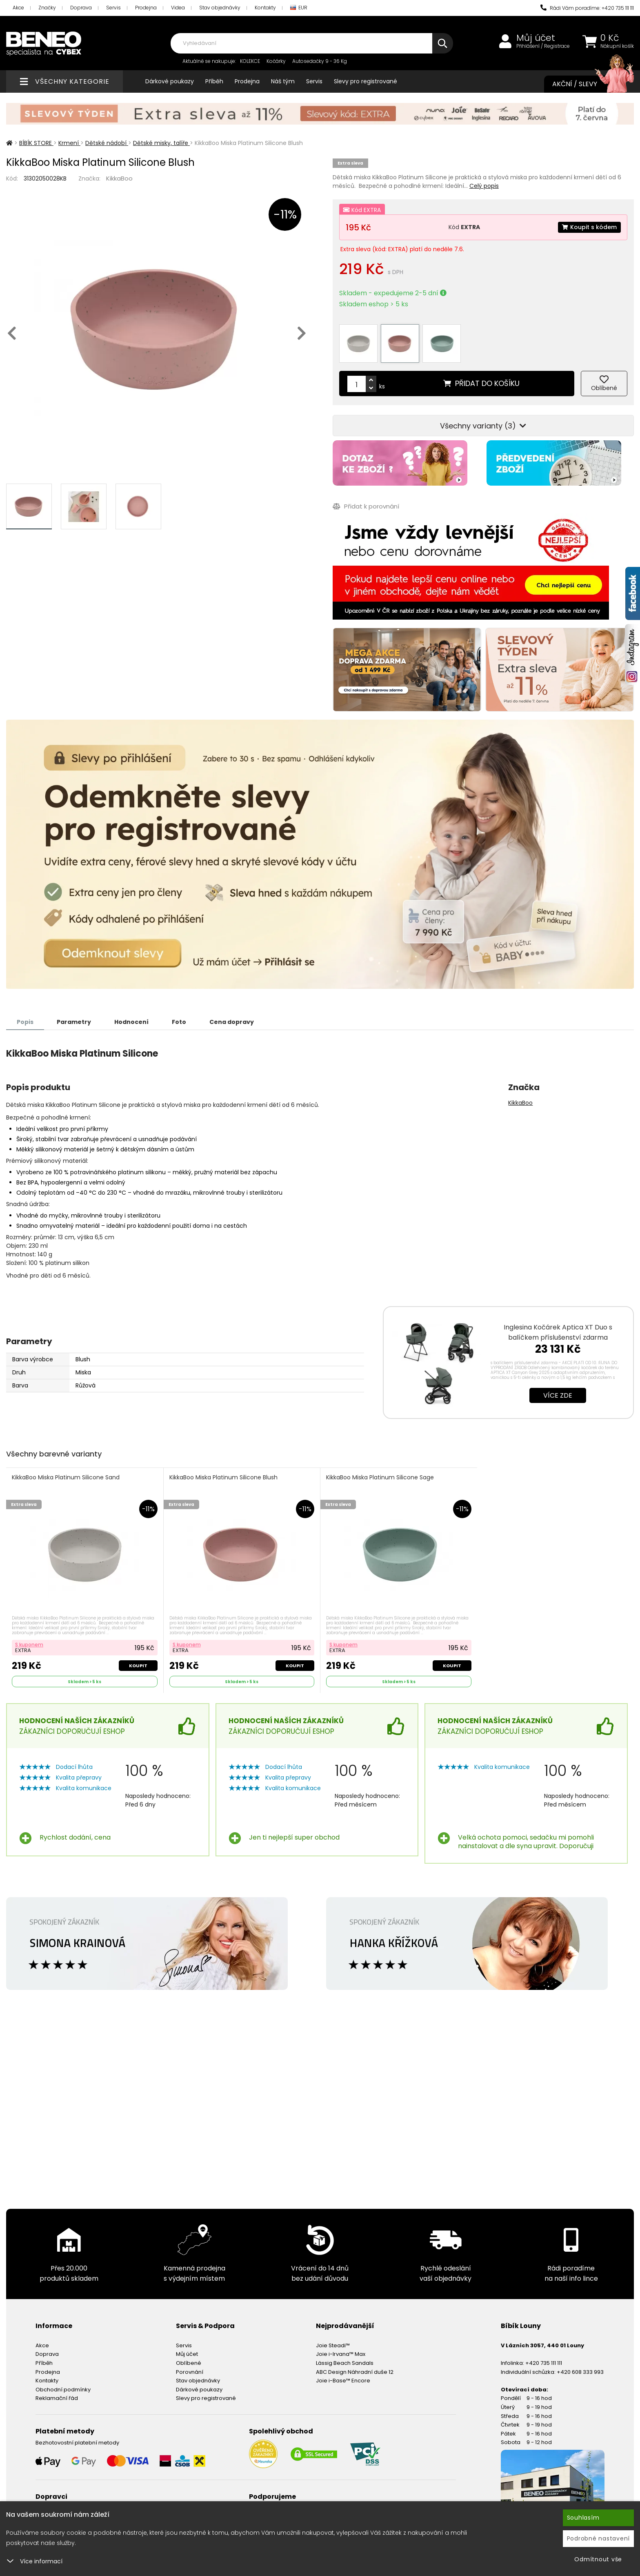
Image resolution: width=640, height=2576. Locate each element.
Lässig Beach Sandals (344, 2363)
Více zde (557, 1395)
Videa (178, 7)
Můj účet (535, 38)
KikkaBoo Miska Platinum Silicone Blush (223, 1477)
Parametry (74, 1022)
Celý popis (484, 186)
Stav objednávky (219, 7)
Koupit (138, 1665)
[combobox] (311, 43)
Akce (18, 7)
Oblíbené (188, 2363)
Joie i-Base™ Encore (343, 2380)
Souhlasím (583, 2518)
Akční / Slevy (585, 84)
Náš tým (283, 81)
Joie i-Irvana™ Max (340, 2354)
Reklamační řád (57, 2398)
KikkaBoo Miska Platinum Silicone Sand (66, 1477)
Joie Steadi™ (333, 2345)
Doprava (81, 7)
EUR (298, 8)
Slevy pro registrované (365, 81)
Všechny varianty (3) (483, 426)
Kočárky (276, 61)
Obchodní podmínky (63, 2389)
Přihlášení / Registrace (543, 46)
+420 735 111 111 (543, 2363)
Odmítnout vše (598, 2559)
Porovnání (189, 2372)
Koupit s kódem (589, 227)
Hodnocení (131, 1022)
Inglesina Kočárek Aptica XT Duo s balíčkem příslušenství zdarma (558, 1332)
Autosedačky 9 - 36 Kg (319, 61)
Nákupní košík (617, 46)
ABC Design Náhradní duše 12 (354, 2372)
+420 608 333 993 (580, 2372)
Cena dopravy (231, 1022)
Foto (179, 1022)
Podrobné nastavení (598, 2538)
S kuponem (29, 1644)
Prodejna (146, 7)
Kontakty (265, 7)
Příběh (214, 81)
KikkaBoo (119, 178)
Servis (113, 7)
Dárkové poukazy (169, 81)
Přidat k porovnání (366, 506)
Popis (25, 1022)
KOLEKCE (250, 61)
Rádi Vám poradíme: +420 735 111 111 (587, 7)
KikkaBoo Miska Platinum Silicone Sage (380, 1477)
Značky (47, 7)
